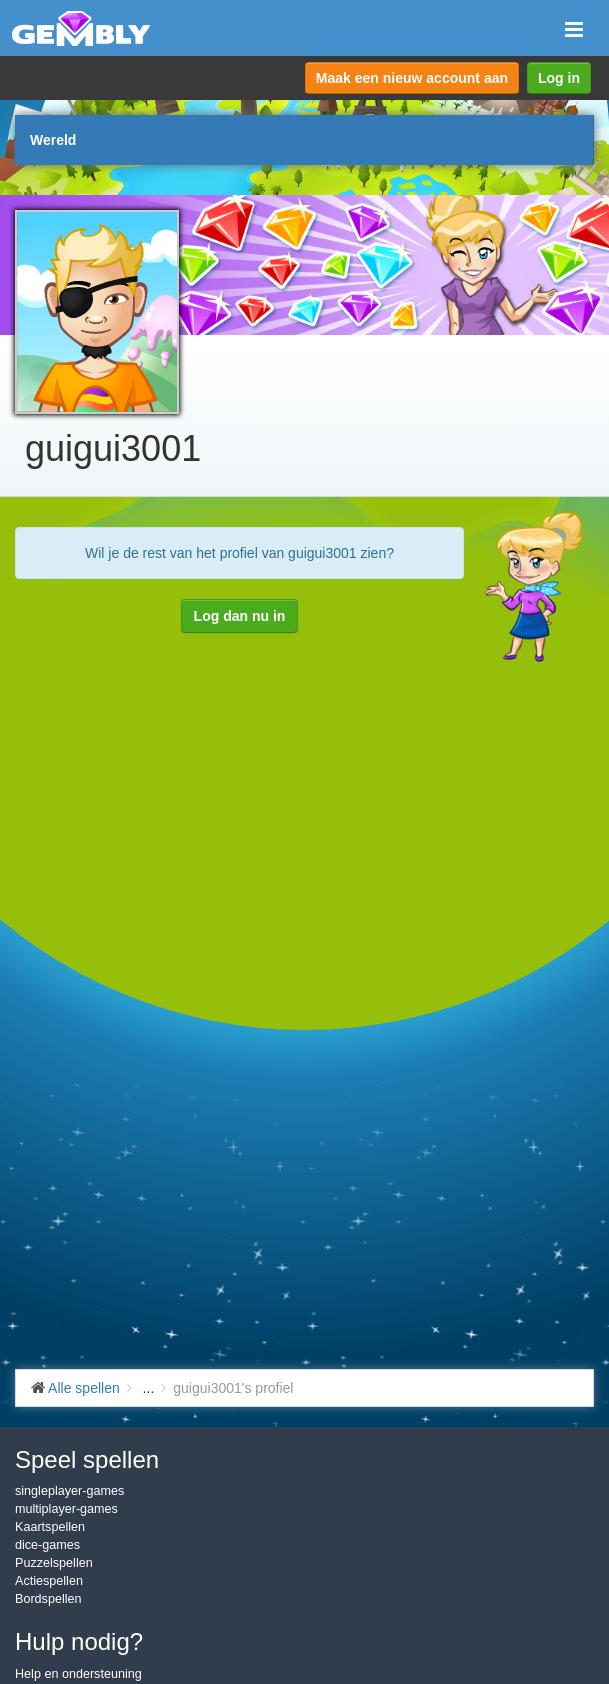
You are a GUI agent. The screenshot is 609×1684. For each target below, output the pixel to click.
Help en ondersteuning (78, 1674)
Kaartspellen (50, 1527)
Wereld (53, 140)
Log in (559, 78)
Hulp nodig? (79, 1641)
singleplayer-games (69, 1491)
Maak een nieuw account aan (412, 78)
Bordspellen (48, 1599)
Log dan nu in (240, 616)
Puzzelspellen (54, 1563)
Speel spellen (87, 1459)
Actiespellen (49, 1581)
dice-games (47, 1545)
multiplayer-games (66, 1509)
